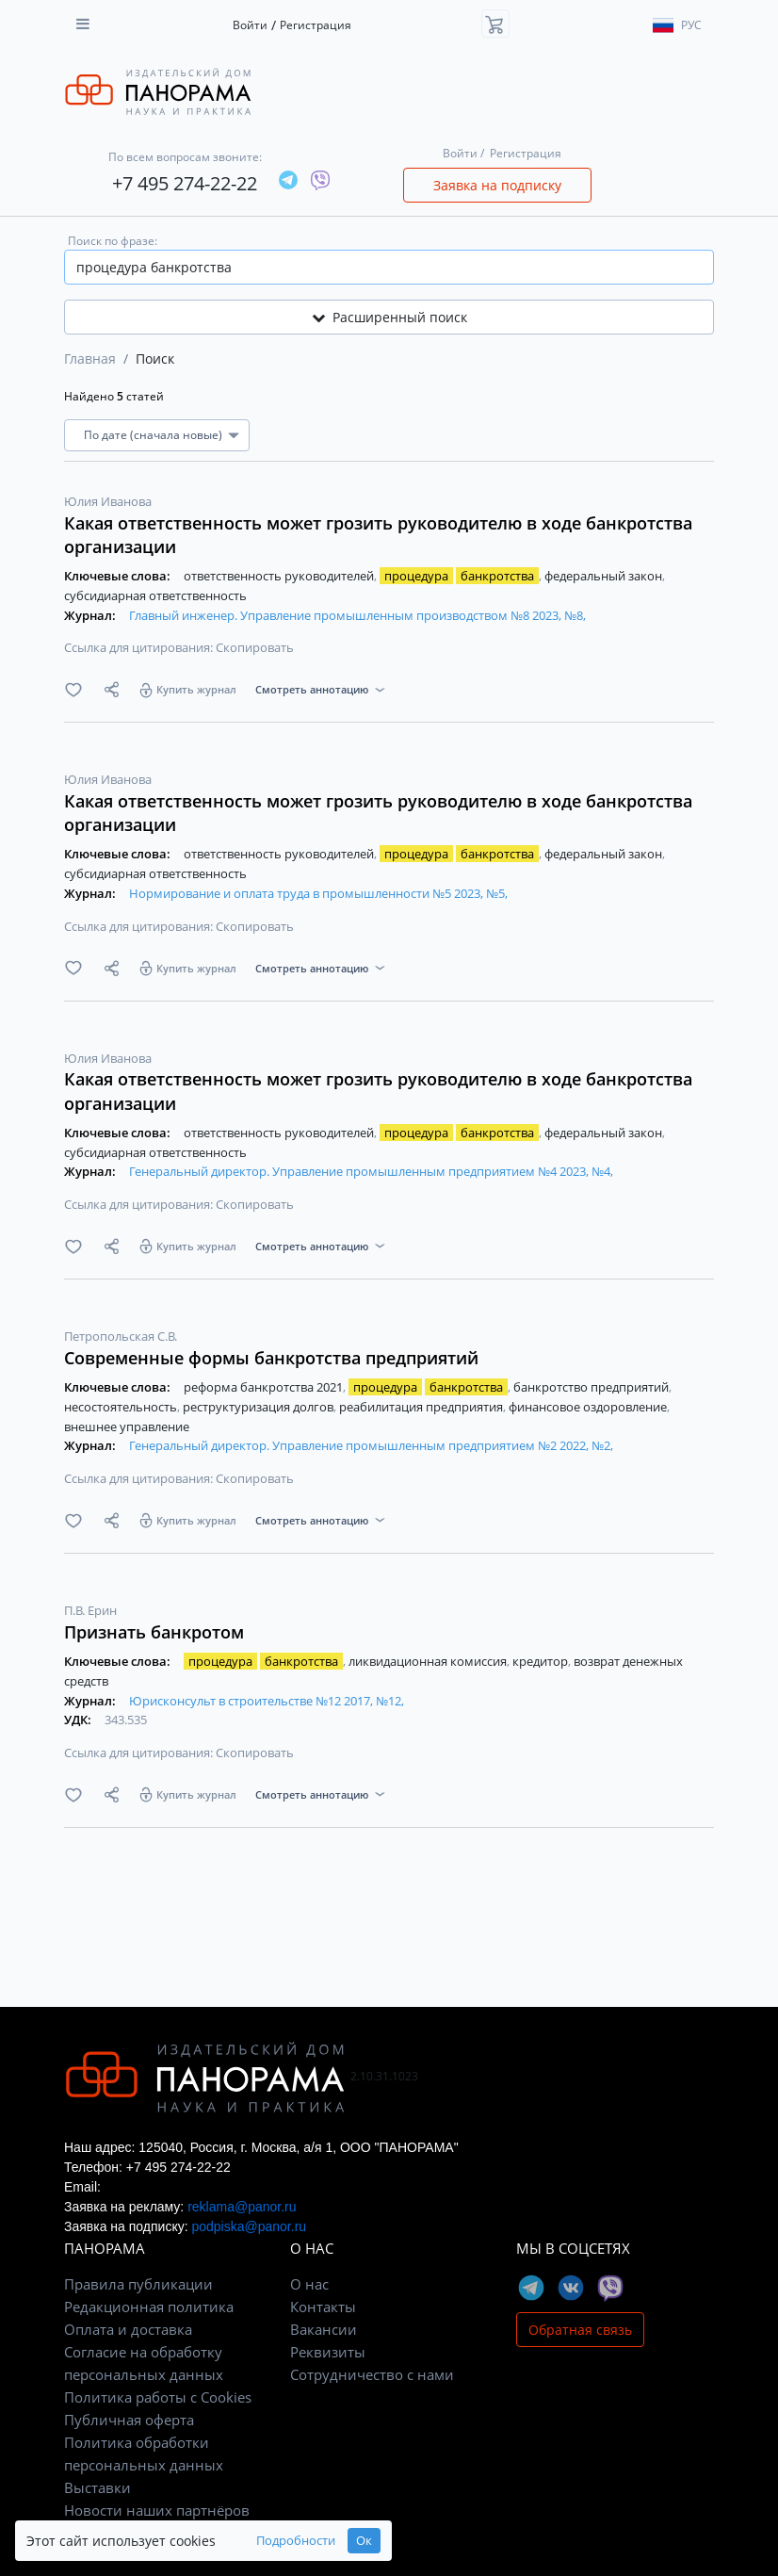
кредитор (541, 1661)
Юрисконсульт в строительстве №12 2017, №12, (266, 1700)
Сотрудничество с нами (372, 2374)
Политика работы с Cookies (157, 2397)
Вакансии (323, 2329)
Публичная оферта (129, 2419)
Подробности (295, 2541)
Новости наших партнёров (157, 2510)
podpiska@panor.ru (248, 2226)
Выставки (97, 2487)
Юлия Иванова (108, 501)
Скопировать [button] (255, 647)
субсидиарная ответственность (155, 595)
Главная (90, 358)
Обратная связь (580, 2330)
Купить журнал (196, 689)
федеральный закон (604, 575)
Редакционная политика (149, 2306)
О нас (309, 2283)
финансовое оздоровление (589, 1406)
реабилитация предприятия (422, 1406)
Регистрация (315, 25)
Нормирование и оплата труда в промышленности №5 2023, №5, (318, 893)
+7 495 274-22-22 (184, 183)
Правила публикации (138, 2283)
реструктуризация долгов (259, 1406)
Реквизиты (327, 2351)
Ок (364, 2541)
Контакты (323, 2306)
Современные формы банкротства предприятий (271, 1357)
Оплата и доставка (128, 2329)
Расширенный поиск (389, 317)
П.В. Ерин (90, 1610)
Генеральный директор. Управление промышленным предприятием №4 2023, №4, (371, 1171)
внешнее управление (126, 1426)
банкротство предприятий (592, 1386)
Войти (250, 25)
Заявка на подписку (497, 185)
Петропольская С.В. (120, 1336)
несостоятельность (122, 1406)
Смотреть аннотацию (311, 689)
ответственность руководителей (280, 575)
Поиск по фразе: (112, 241)
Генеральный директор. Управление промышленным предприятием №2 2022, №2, (371, 1445)
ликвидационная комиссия (429, 1661)
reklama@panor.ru (241, 2206)
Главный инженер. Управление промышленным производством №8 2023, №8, (357, 615)
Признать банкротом (154, 1632)
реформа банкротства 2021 (265, 1386)
